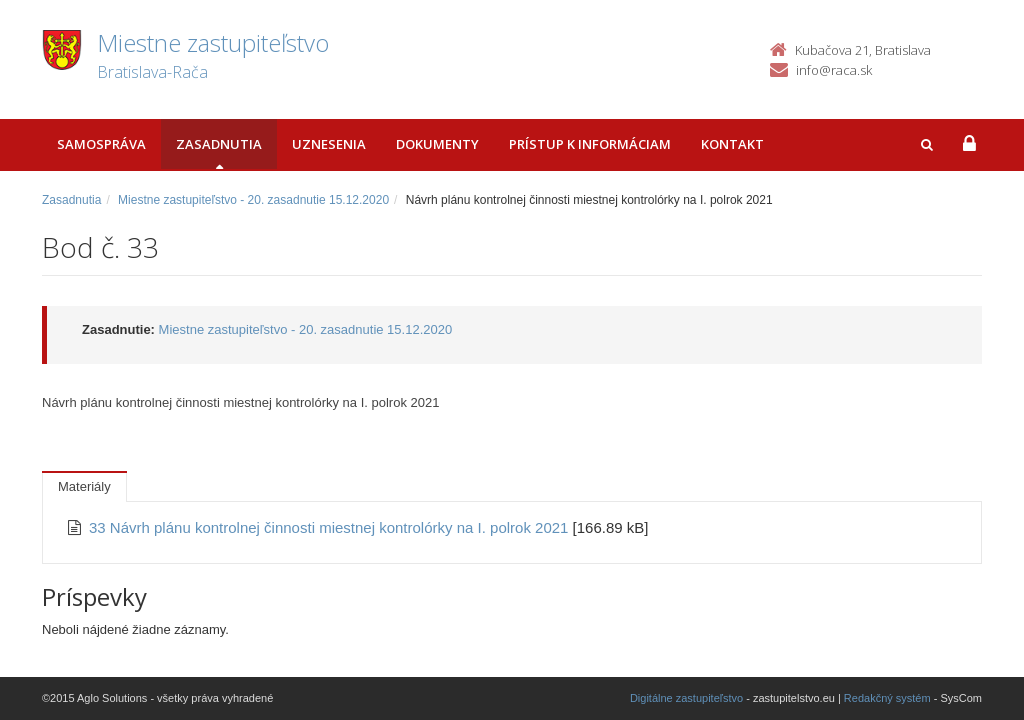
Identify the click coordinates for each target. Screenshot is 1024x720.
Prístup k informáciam (590, 144)
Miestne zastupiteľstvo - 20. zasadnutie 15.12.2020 (253, 200)
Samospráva (101, 144)
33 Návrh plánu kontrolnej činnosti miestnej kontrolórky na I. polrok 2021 (331, 527)
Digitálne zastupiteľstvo (686, 698)
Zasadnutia (219, 144)
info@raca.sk (834, 70)
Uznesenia (329, 144)
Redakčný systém (887, 698)
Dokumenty (437, 144)
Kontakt (732, 144)
